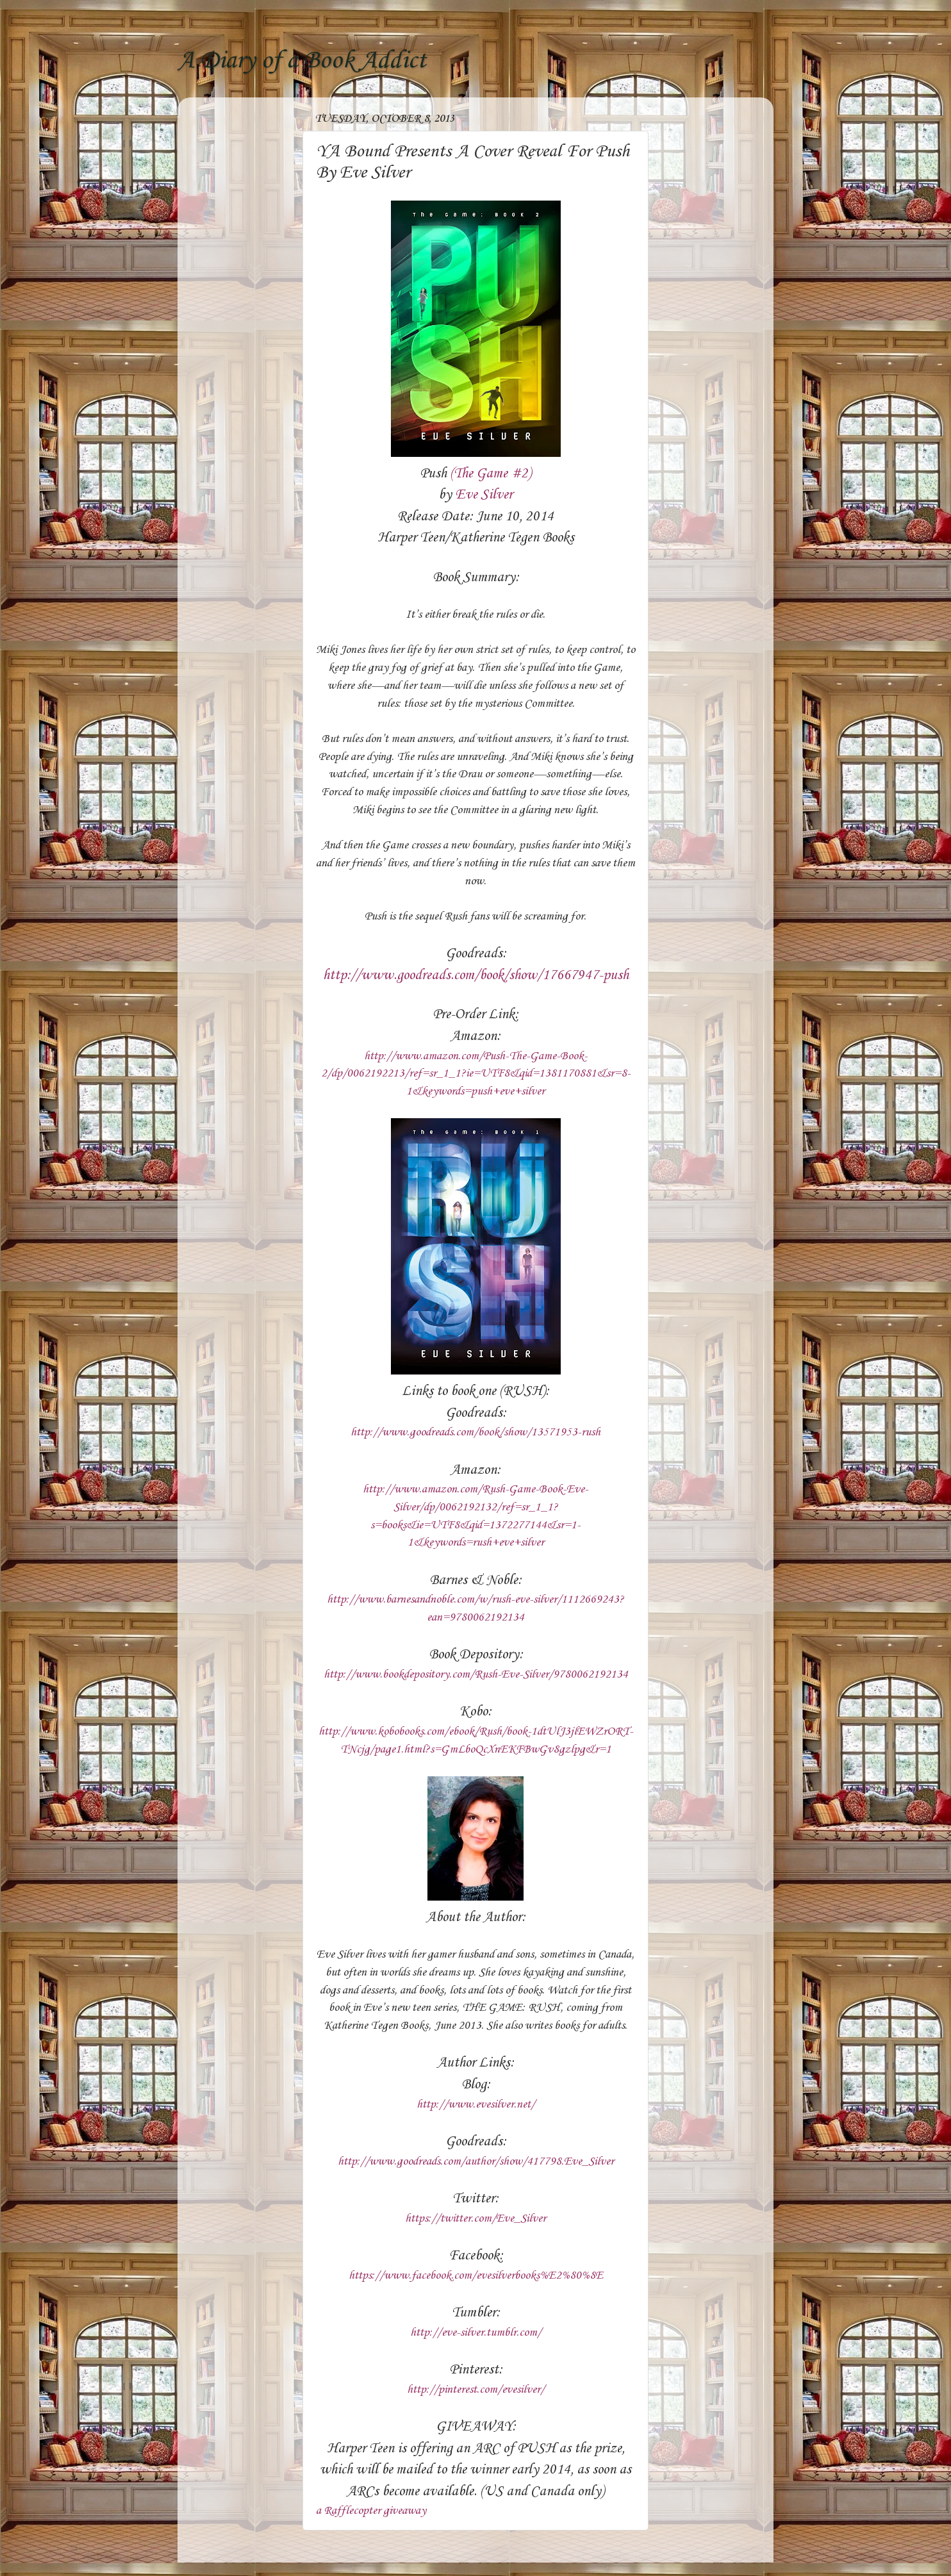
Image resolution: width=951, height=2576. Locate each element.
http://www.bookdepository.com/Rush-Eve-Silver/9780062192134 (476, 1674)
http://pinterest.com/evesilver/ (476, 2389)
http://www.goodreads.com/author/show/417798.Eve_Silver (476, 2161)
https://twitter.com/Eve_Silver (475, 2218)
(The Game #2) (490, 473)
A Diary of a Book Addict (302, 61)
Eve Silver (484, 494)
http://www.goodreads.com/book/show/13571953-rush (475, 1432)
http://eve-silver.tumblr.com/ (476, 2332)
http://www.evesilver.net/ (476, 2104)
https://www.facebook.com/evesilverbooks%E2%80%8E (476, 2275)
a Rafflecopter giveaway (371, 2511)
